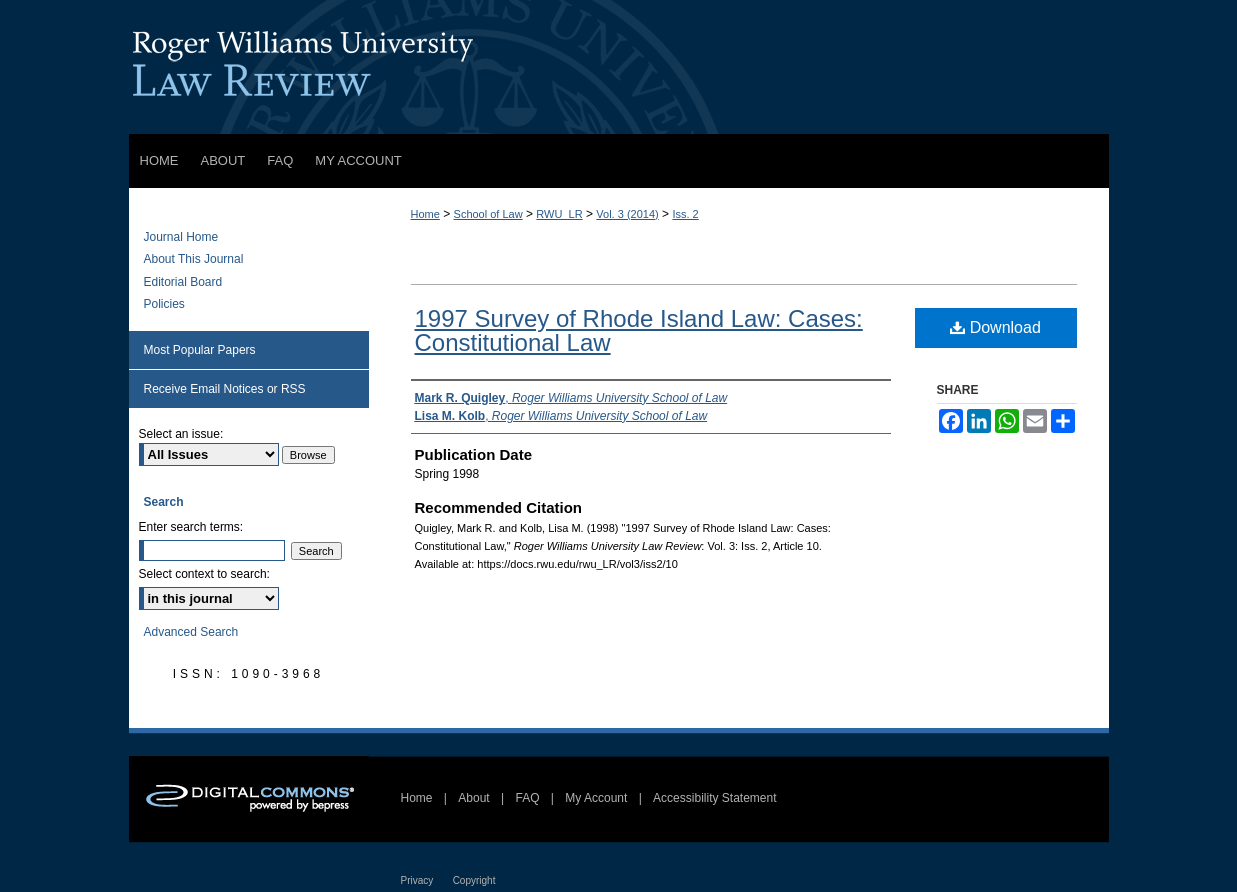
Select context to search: (204, 574)
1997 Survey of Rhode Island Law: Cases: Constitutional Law (639, 330)
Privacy (417, 880)
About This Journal (194, 259)
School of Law (488, 214)
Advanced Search (191, 632)
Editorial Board (183, 282)
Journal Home (181, 237)
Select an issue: (181, 434)
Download (995, 327)
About (473, 798)
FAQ (527, 798)
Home (425, 214)
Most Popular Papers (200, 350)
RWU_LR (559, 214)
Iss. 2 (685, 214)
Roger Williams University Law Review (619, 67)
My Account (596, 798)
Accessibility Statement (714, 798)
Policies (164, 304)
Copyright (474, 880)
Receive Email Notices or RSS (225, 389)
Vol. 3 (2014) (627, 214)
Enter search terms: (191, 527)
